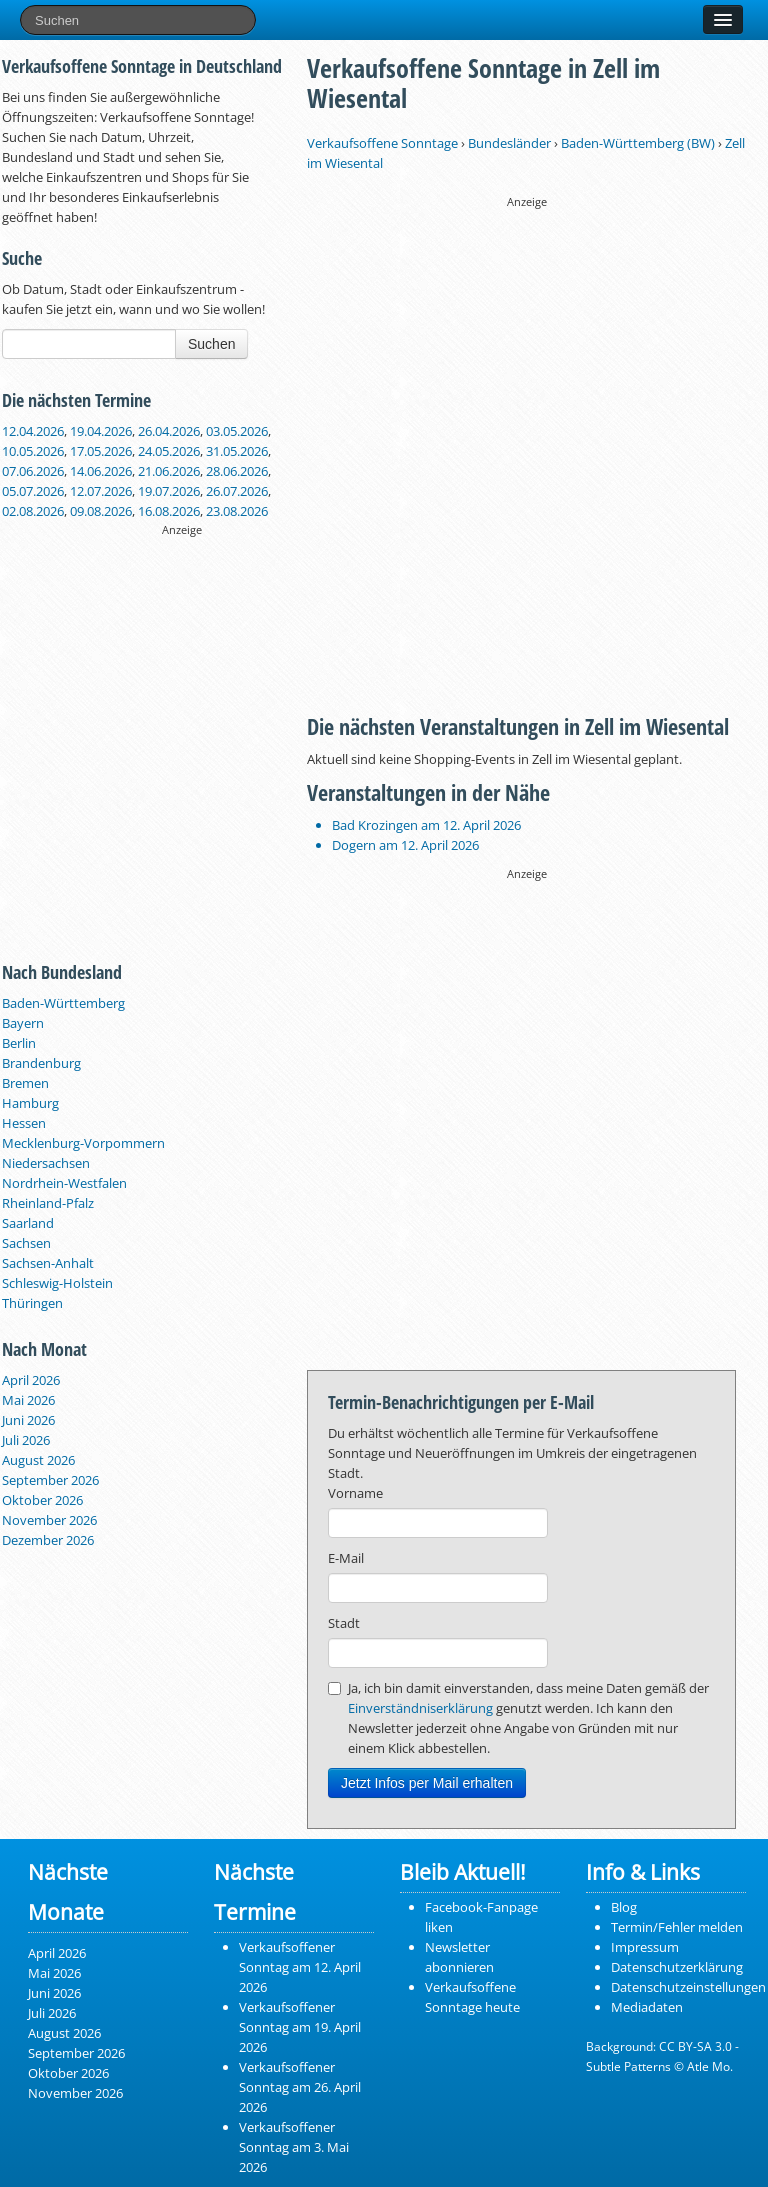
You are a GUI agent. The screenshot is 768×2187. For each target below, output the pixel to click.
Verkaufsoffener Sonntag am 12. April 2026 (300, 1967)
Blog (624, 1907)
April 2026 (31, 1380)
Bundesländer (509, 143)
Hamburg (30, 1103)
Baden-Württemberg (63, 1003)
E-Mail (346, 1558)
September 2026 (50, 1480)
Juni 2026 (28, 1420)
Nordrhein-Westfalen (64, 1183)
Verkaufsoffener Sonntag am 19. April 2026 (300, 2027)
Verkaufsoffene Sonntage (382, 143)
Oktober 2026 (42, 1500)
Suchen (211, 344)
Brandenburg (41, 1063)
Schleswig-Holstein (57, 1283)
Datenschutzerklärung (677, 1967)
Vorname (355, 1493)
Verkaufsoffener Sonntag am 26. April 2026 (300, 2087)
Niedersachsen (46, 1163)
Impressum (645, 1947)
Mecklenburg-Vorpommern (83, 1143)
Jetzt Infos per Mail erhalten (427, 1783)
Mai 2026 (28, 1400)
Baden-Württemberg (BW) (638, 143)
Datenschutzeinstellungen (688, 1987)
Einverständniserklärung (420, 1708)
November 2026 (49, 1520)
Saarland (28, 1223)
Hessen (24, 1123)
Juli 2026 (26, 1440)
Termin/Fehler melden (677, 1927)
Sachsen (26, 1243)
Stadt (344, 1623)
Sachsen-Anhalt (48, 1263)
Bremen (25, 1083)
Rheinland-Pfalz (48, 1203)
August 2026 (38, 1460)
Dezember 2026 (48, 1540)
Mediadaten (647, 2007)
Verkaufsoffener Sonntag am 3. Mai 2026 (294, 2147)
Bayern (23, 1023)
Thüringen (32, 1303)
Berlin (19, 1043)
